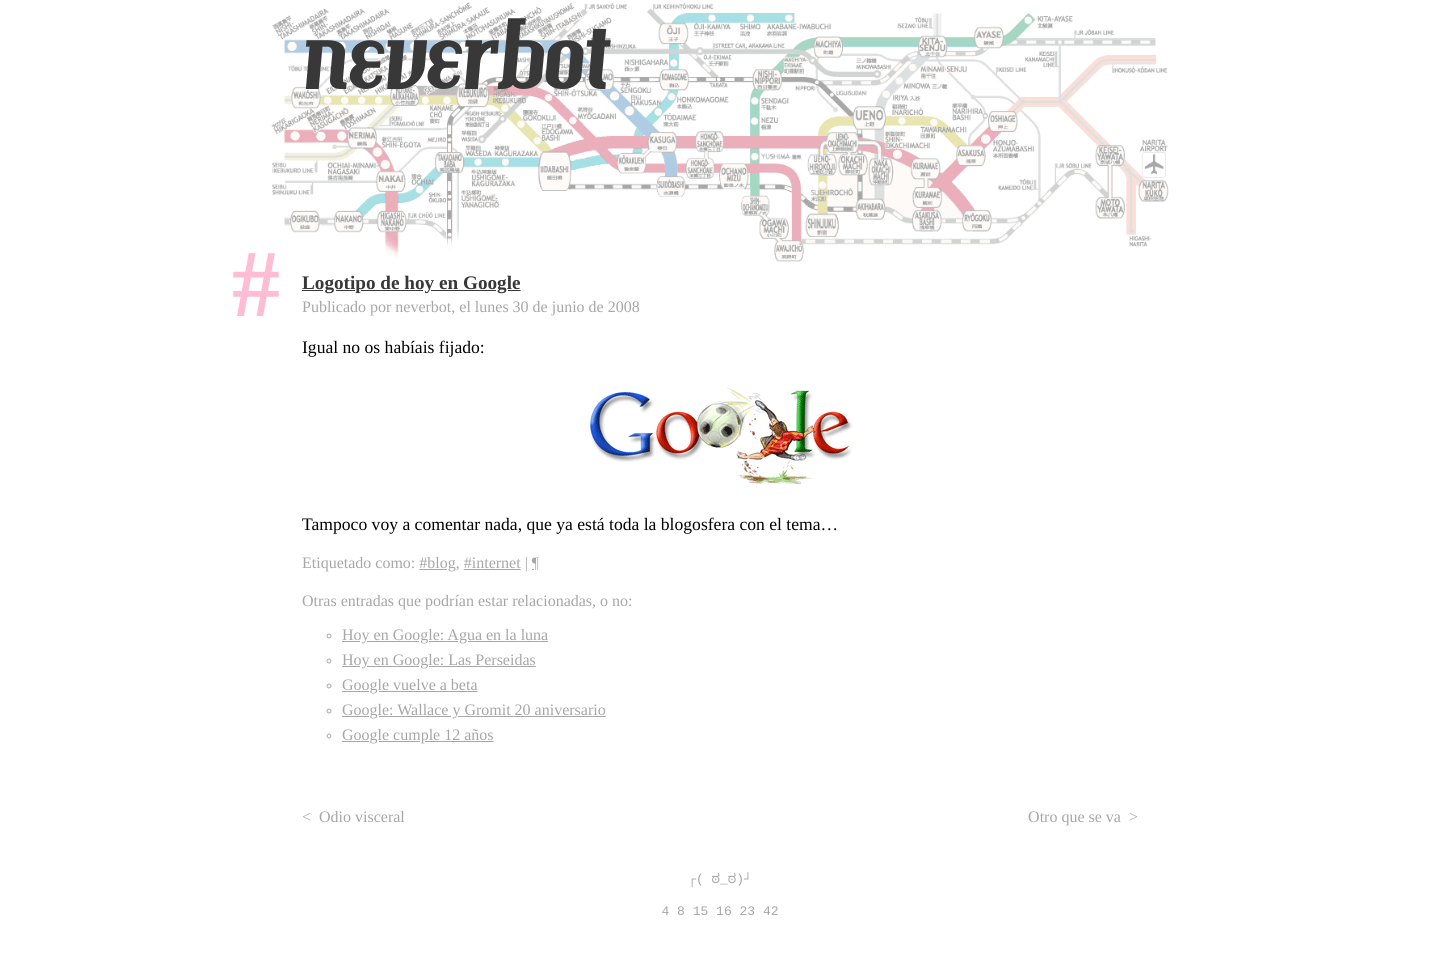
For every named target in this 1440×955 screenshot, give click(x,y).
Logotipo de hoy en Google (411, 283)
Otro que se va (1074, 817)
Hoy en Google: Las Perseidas (439, 660)
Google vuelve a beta (410, 685)
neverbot (455, 57)
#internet (492, 563)
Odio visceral (362, 817)
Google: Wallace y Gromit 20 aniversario (474, 710)
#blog (437, 563)
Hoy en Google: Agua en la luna (445, 635)
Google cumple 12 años (418, 735)
